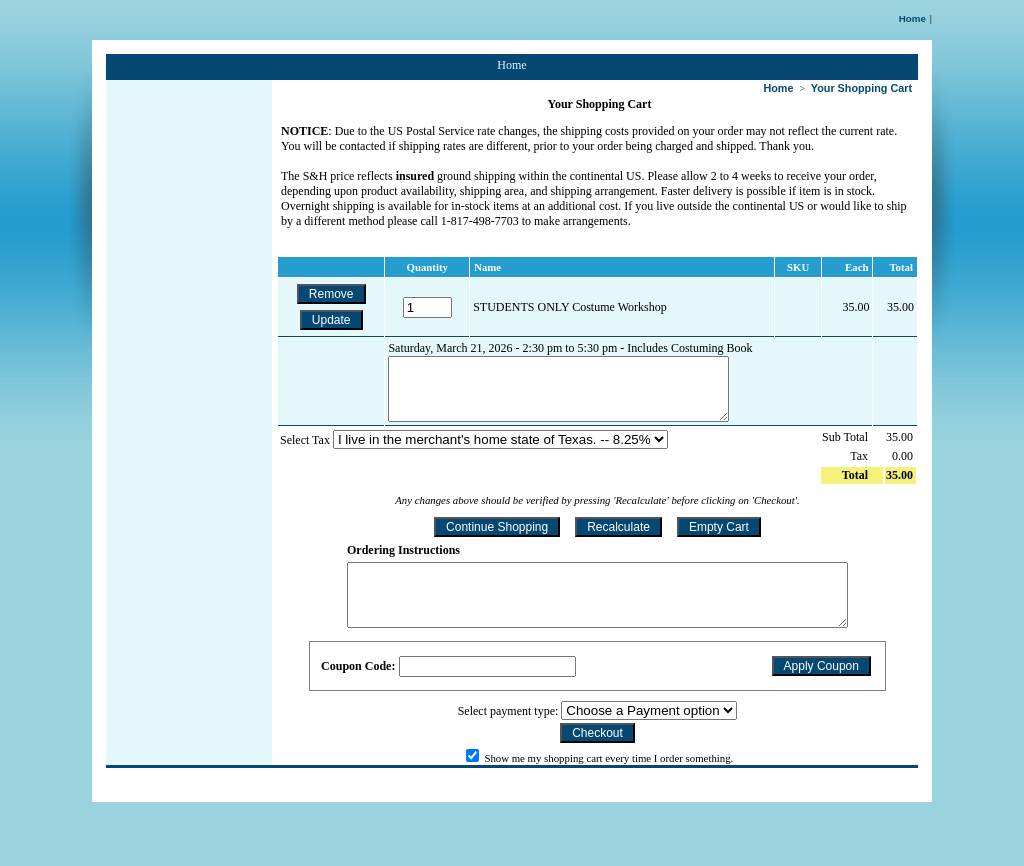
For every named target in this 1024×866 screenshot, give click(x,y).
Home (912, 18)
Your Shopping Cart (861, 88)
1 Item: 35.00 (889, 60)
